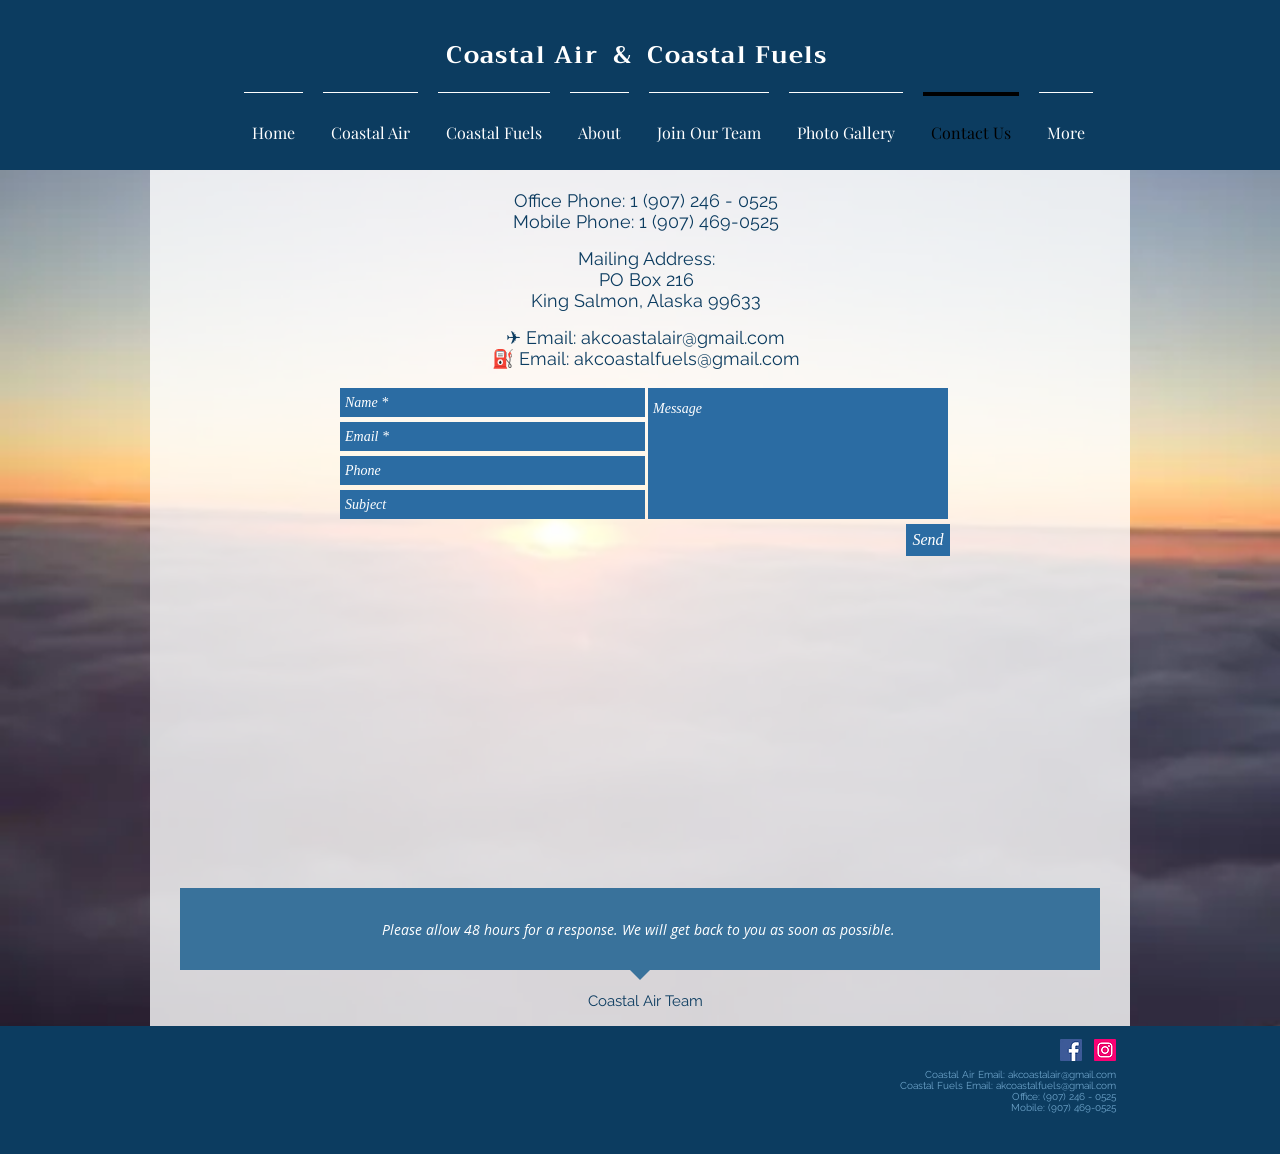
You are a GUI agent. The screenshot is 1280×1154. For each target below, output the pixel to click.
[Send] (928, 540)
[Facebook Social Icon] (1071, 1050)
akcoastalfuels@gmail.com (687, 358)
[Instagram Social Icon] (1105, 1050)
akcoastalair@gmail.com (683, 337)
